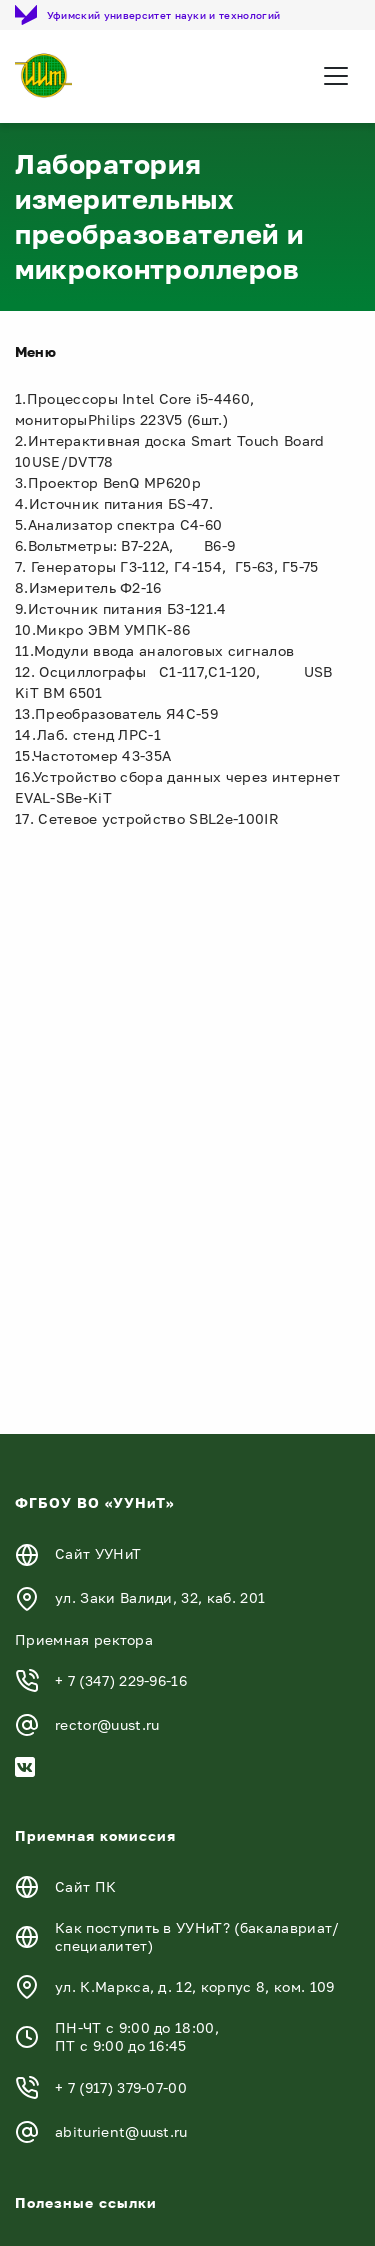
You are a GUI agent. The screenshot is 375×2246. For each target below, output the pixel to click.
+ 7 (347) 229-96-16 (121, 1680)
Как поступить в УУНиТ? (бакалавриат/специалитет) (197, 1936)
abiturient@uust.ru (121, 2131)
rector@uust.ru (107, 1724)
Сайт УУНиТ (98, 1553)
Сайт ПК (85, 1886)
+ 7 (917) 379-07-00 (121, 2087)
